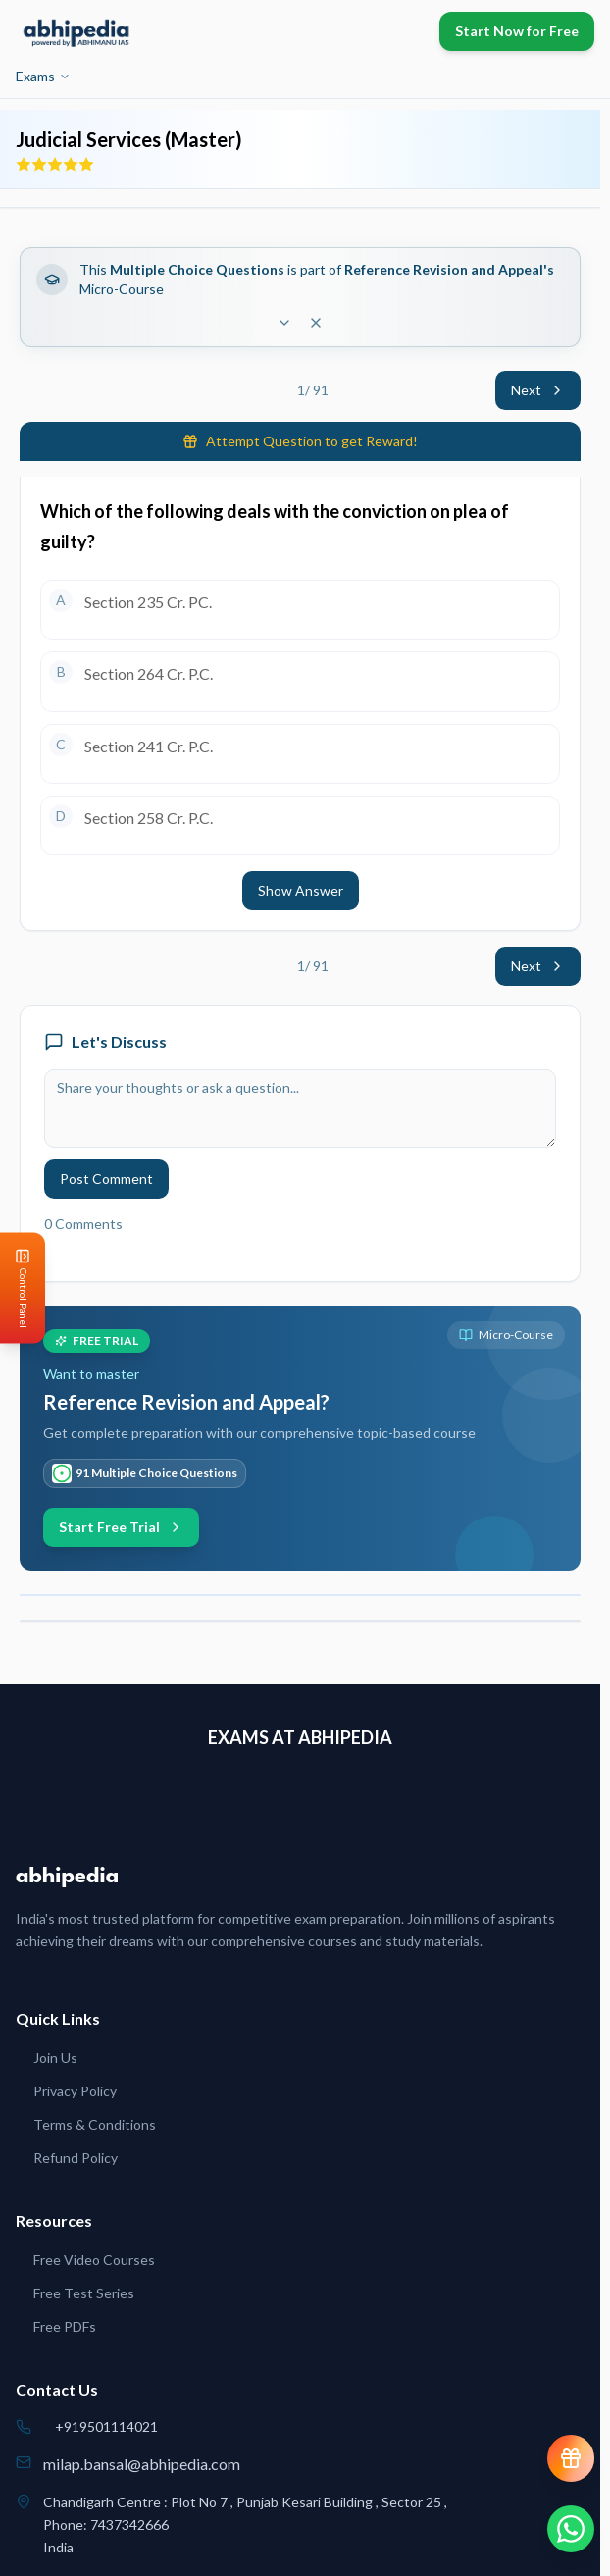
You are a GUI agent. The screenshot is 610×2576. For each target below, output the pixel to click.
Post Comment (106, 1178)
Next (538, 390)
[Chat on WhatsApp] (570, 2528)
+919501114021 (106, 2426)
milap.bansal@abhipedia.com (141, 2463)
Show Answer (300, 890)
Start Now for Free (517, 31)
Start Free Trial (121, 1527)
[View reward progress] (570, 2458)
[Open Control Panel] (15, 1288)
